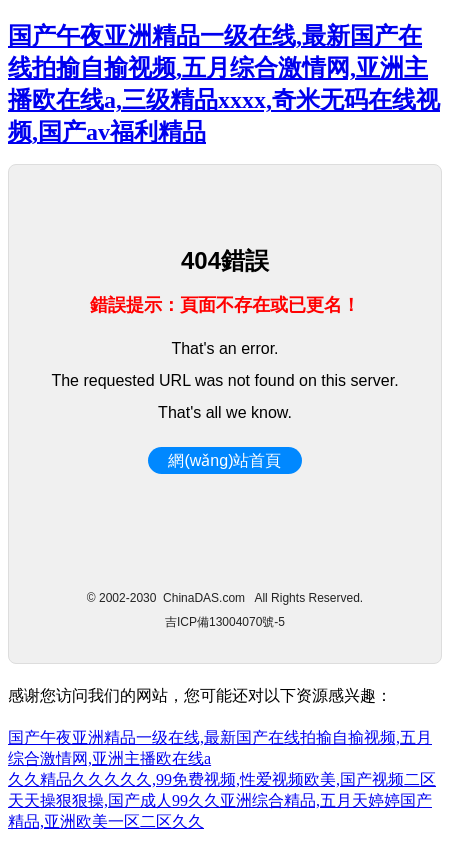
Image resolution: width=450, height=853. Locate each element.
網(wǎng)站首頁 (224, 460)
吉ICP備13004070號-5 (225, 622)
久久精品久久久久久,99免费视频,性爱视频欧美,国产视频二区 (222, 779)
